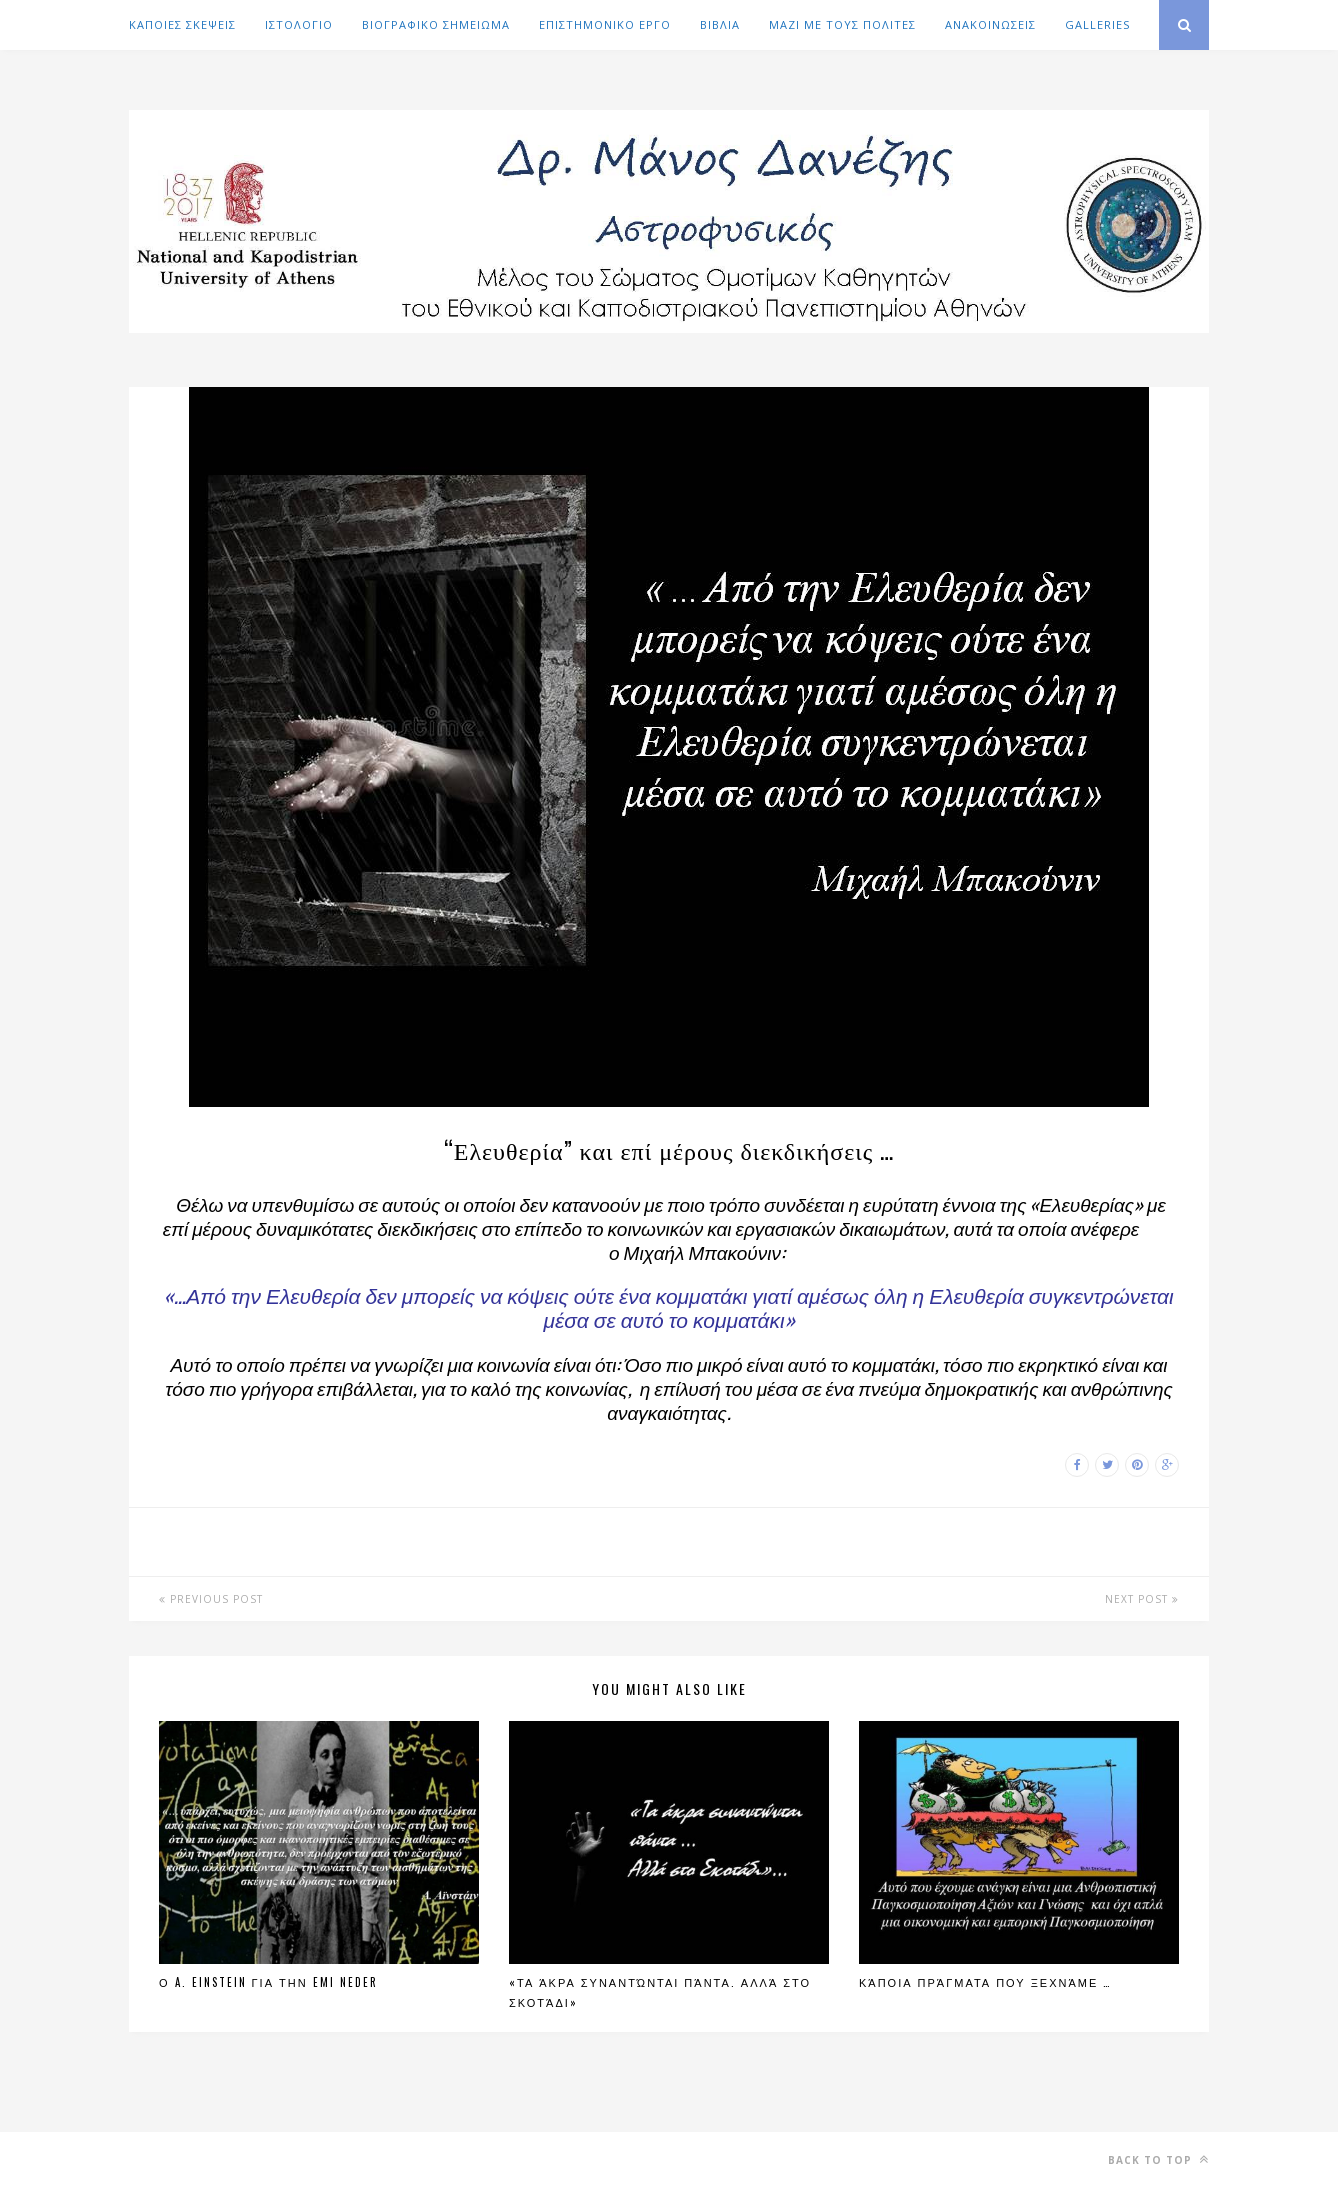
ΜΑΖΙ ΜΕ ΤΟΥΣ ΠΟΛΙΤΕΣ (842, 24)
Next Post (1142, 1599)
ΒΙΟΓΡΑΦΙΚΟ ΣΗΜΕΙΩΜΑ (436, 24)
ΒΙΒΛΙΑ (720, 24)
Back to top (1158, 2159)
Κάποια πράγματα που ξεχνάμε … (985, 1982)
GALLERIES (1097, 24)
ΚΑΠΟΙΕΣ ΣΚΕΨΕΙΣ (182, 24)
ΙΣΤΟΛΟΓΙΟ (299, 24)
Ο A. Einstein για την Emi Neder (268, 1982)
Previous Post (211, 1599)
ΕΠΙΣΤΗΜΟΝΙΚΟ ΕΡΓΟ (605, 24)
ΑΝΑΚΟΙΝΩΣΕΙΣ (990, 24)
